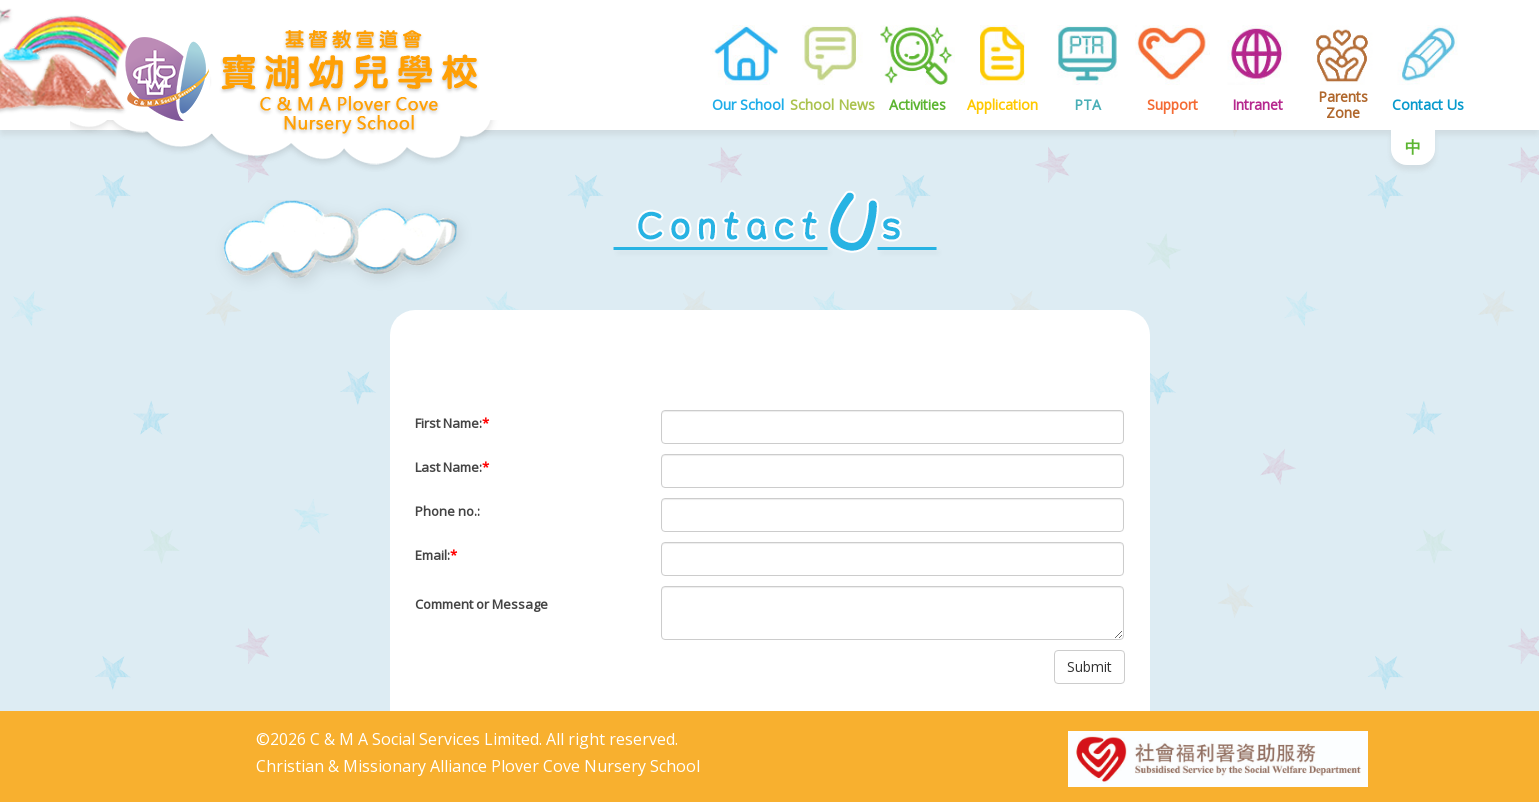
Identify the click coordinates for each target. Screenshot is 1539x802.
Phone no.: (447, 511)
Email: (436, 555)
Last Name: (452, 467)
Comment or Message (481, 604)
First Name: (452, 423)
